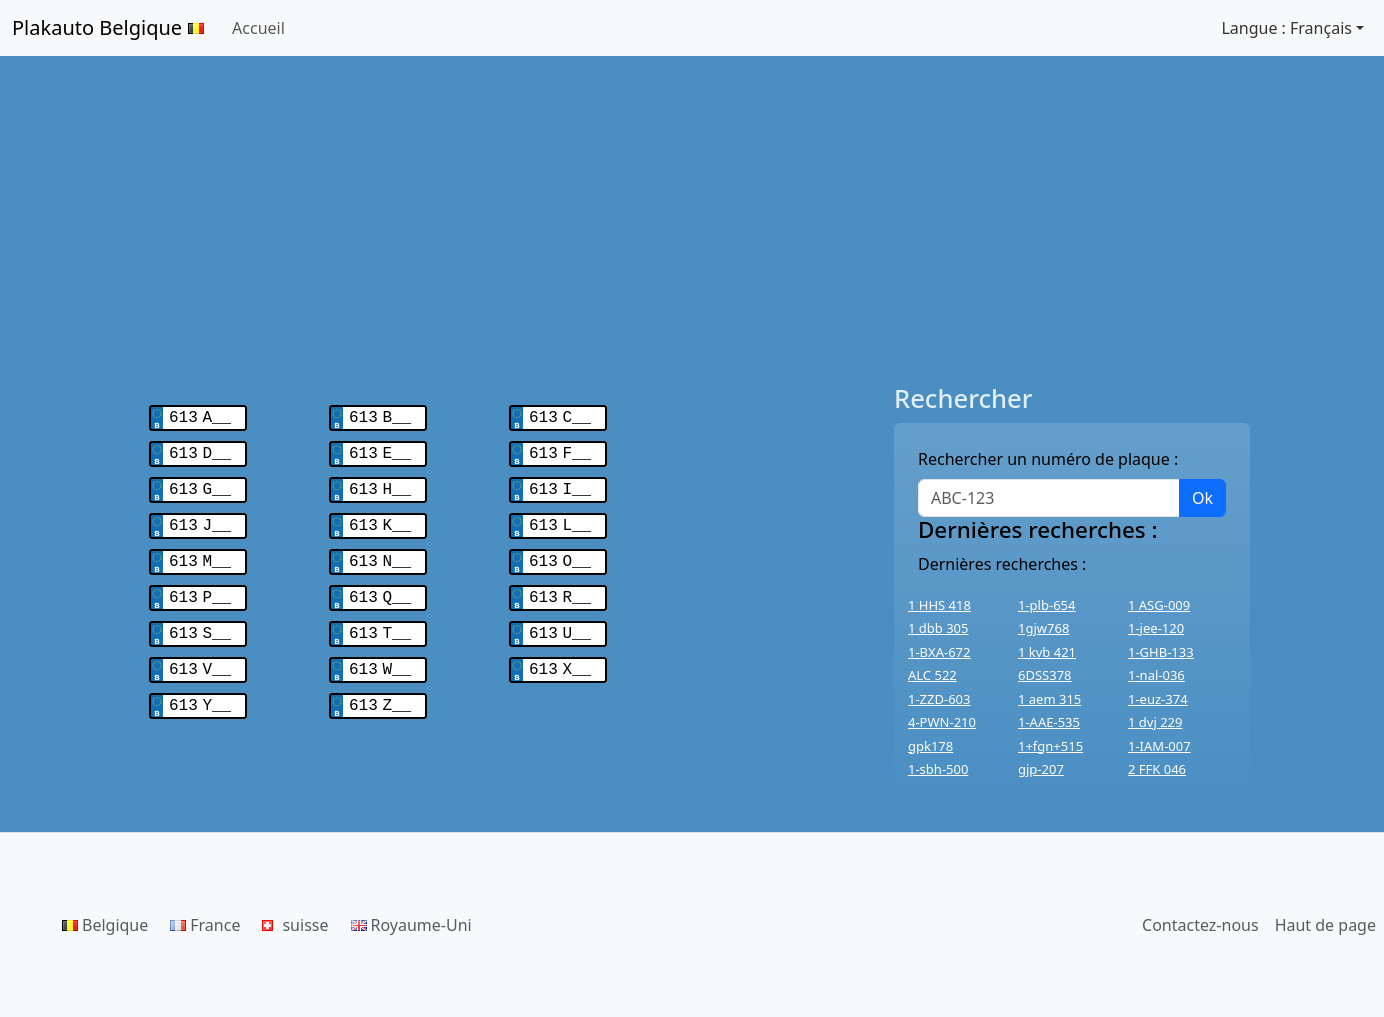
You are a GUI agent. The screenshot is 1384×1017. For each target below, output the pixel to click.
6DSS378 (1045, 675)
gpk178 (930, 746)
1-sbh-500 (938, 769)
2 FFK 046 (1157, 769)
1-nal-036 (1156, 675)
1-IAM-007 (1159, 746)
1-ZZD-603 (939, 699)
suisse (295, 925)
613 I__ (560, 484)
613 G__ (200, 484)
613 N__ (380, 552)
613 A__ (200, 416)
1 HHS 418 (939, 605)
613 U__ (560, 620)
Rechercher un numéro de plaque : (1048, 459)
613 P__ (200, 586)
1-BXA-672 (939, 652)
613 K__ (380, 518)
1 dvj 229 (1155, 722)
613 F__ (560, 450)
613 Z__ (380, 688)
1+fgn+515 (1050, 746)
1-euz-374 (1158, 699)
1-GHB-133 (1161, 652)
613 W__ (380, 654)
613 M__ (200, 552)
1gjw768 (1043, 628)
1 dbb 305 (938, 628)
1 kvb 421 (1047, 652)
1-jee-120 (1156, 628)
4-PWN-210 (942, 722)
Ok (1202, 498)
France (205, 925)
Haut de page (1325, 925)
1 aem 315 (1049, 699)
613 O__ (560, 552)
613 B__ (380, 416)
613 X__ (560, 654)
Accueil (258, 28)
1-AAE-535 (1049, 722)
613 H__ (380, 484)
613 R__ (560, 586)
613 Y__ (200, 688)
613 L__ (560, 518)
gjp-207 (1041, 769)
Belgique (105, 925)
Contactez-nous (1200, 925)
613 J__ (200, 518)
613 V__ (200, 654)
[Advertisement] (692, 220)
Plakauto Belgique (108, 27)
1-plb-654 (1046, 605)
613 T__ (380, 620)
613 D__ (200, 450)
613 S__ (200, 620)
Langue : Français (1286, 28)
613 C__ (560, 416)
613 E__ (380, 450)
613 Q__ (380, 586)
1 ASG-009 (1159, 605)
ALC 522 (932, 675)
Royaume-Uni (411, 925)
